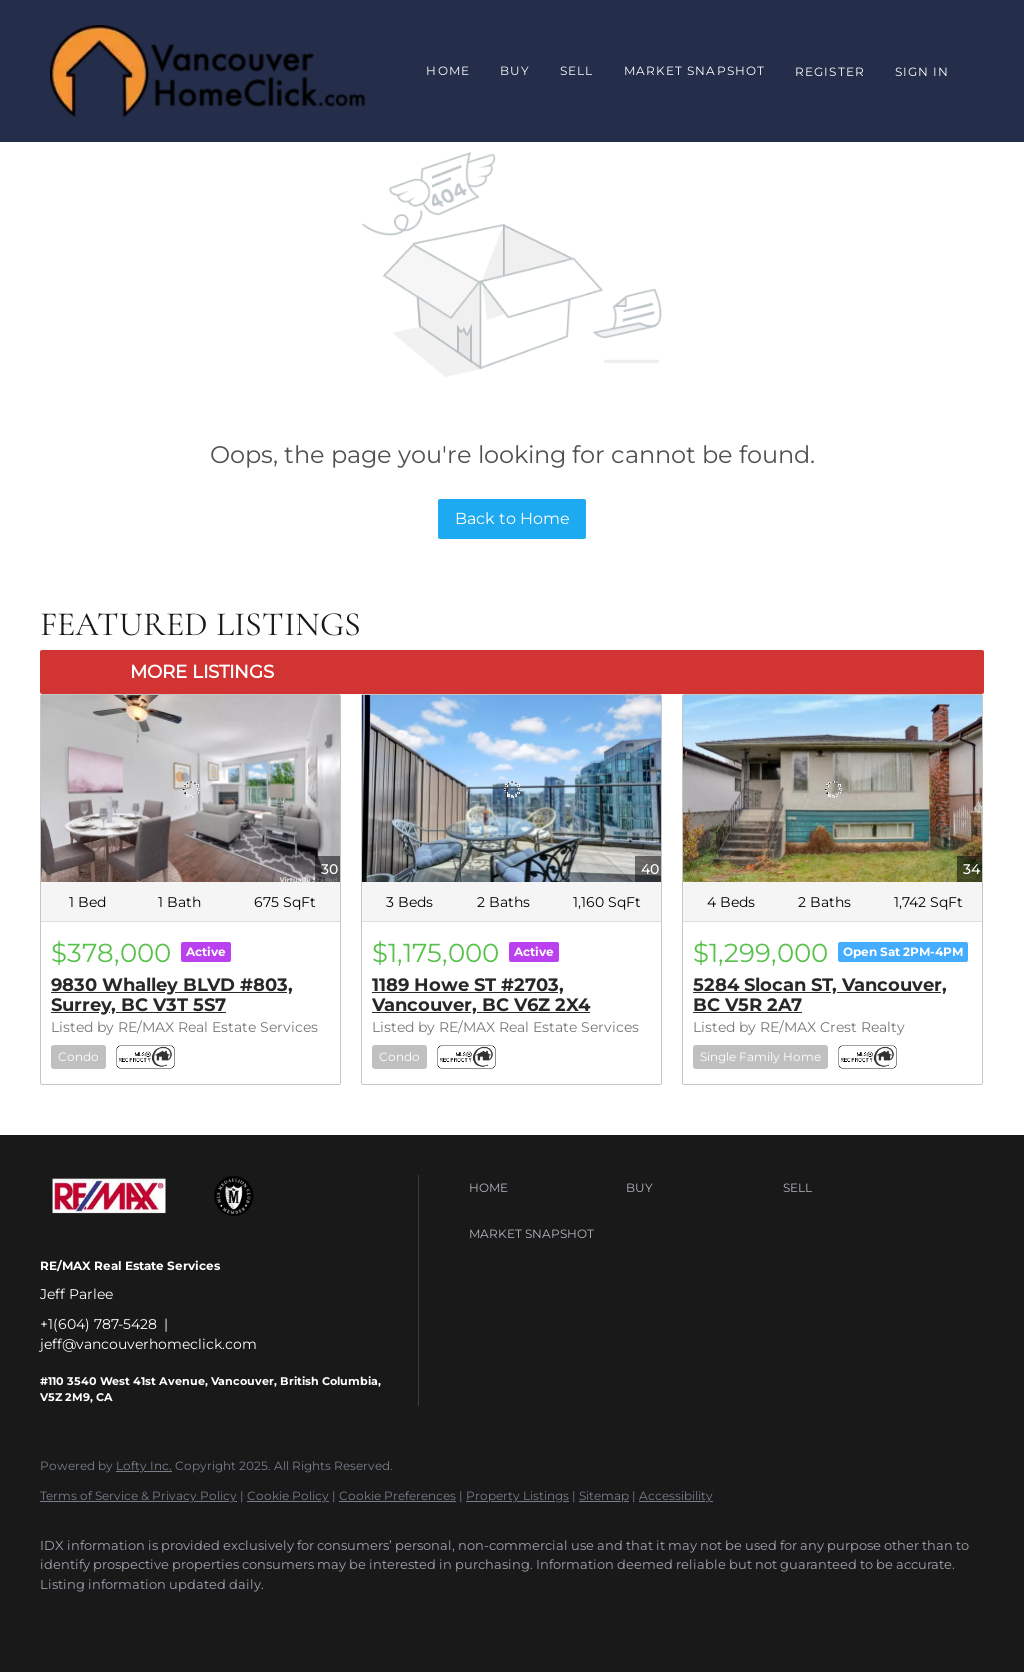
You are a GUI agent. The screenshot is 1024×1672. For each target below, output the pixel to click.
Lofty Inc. (144, 1465)
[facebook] (64, 1618)
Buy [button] (515, 70)
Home (447, 70)
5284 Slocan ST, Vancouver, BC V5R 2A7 (820, 995)
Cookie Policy (288, 1495)
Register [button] (830, 71)
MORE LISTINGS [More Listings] (202, 672)
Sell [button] (576, 70)
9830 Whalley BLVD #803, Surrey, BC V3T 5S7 (172, 995)
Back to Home (512, 518)
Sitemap (604, 1495)
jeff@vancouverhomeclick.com (148, 1344)
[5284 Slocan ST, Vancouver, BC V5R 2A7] (832, 788)
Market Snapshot (695, 70)
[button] (542, 1188)
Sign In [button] (922, 71)
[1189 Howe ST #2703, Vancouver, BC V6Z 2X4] (511, 788)
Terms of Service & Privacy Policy (138, 1495)
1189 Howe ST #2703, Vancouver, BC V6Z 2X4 (481, 995)
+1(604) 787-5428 (98, 1324)
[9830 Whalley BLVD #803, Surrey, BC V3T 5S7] (190, 788)
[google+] (122, 1618)
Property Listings (517, 1495)
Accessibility (676, 1495)
